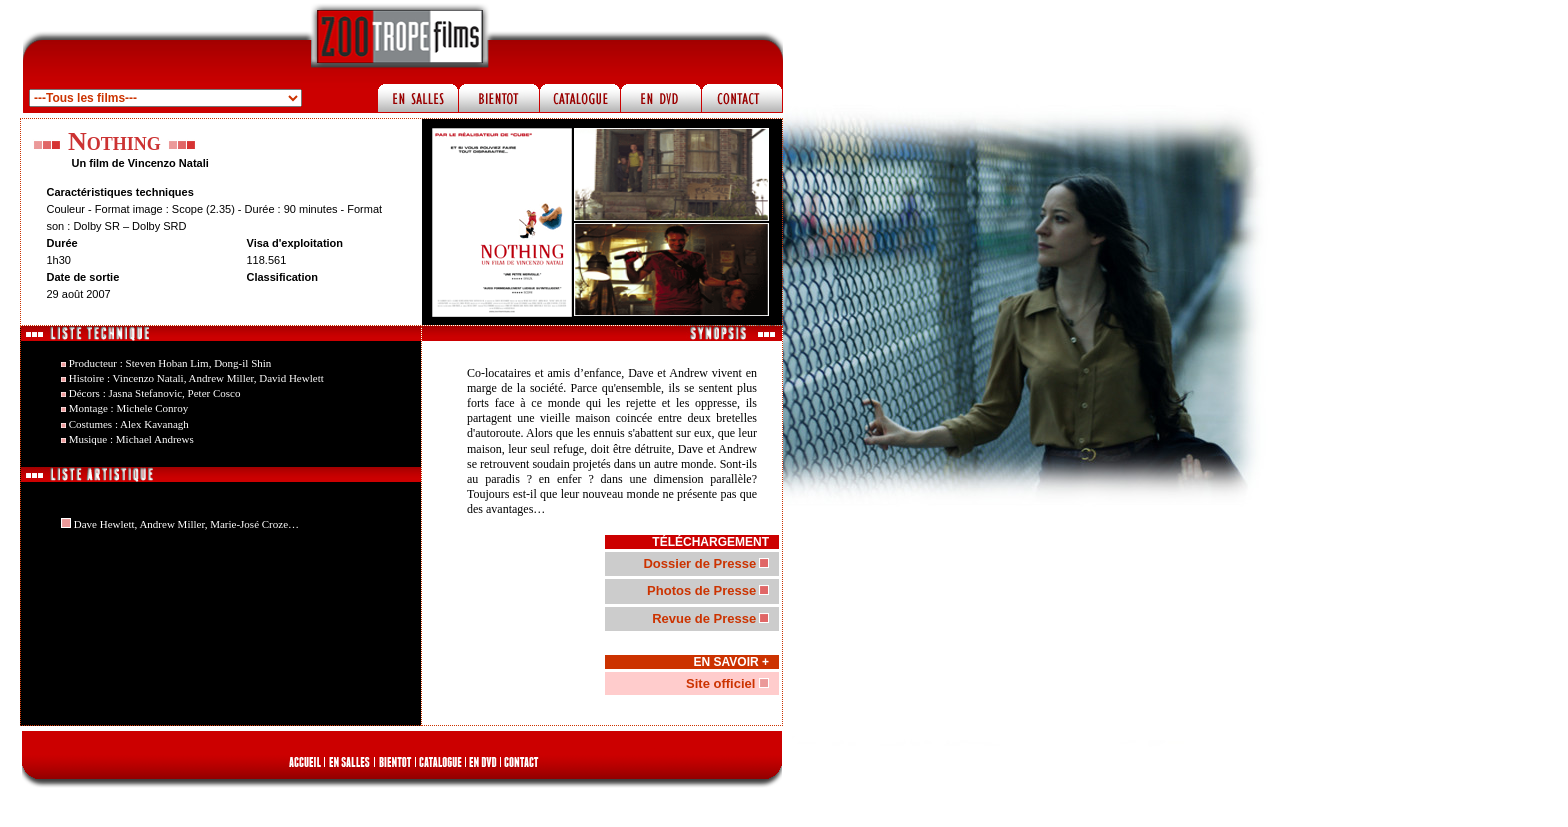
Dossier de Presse (699, 563)
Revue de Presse (704, 618)
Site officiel (722, 683)
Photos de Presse (701, 590)
